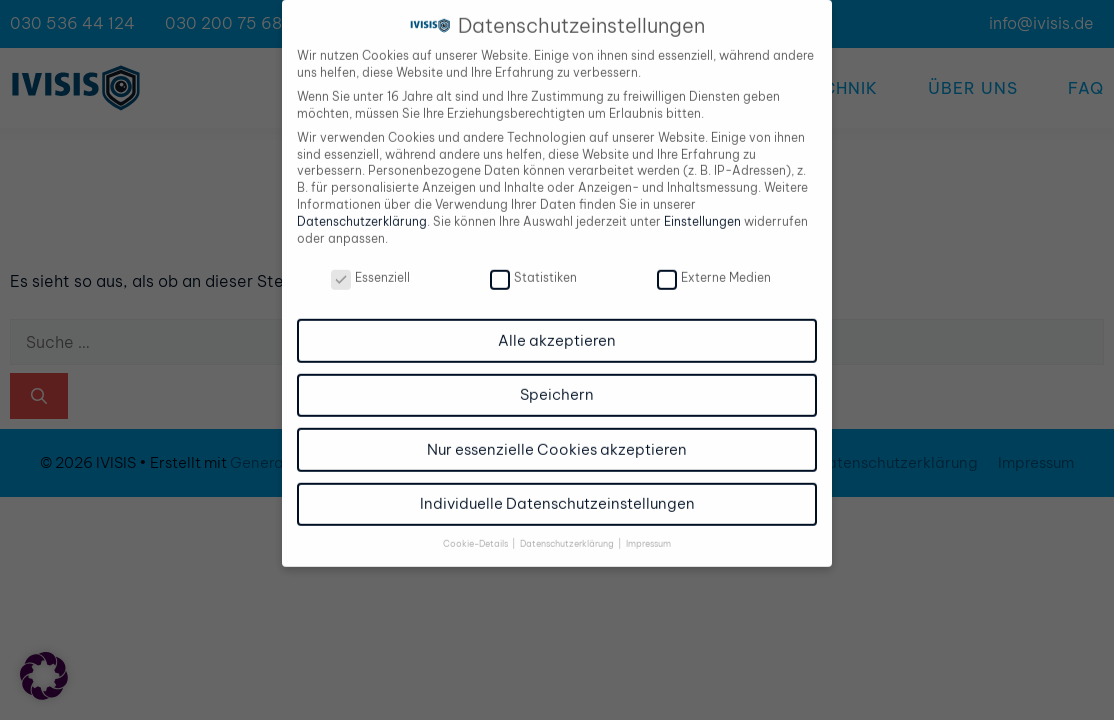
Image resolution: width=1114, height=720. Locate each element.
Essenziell (370, 266)
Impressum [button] (648, 531)
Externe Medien (714, 266)
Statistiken (533, 266)
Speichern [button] (557, 383)
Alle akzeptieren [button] (557, 328)
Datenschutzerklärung (362, 209)
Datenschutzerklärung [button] (568, 531)
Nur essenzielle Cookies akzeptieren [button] (557, 437)
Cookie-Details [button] (476, 531)
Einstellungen (702, 209)
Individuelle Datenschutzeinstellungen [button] (557, 492)
